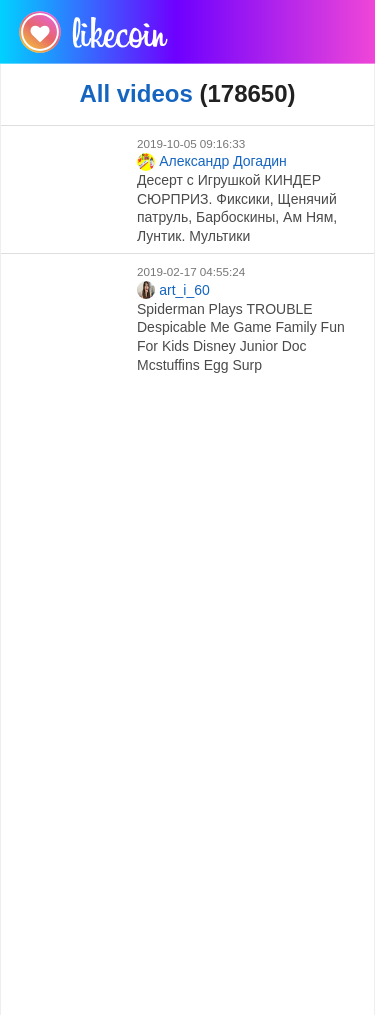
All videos (135, 93)
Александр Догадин (212, 162)
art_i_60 (173, 290)
